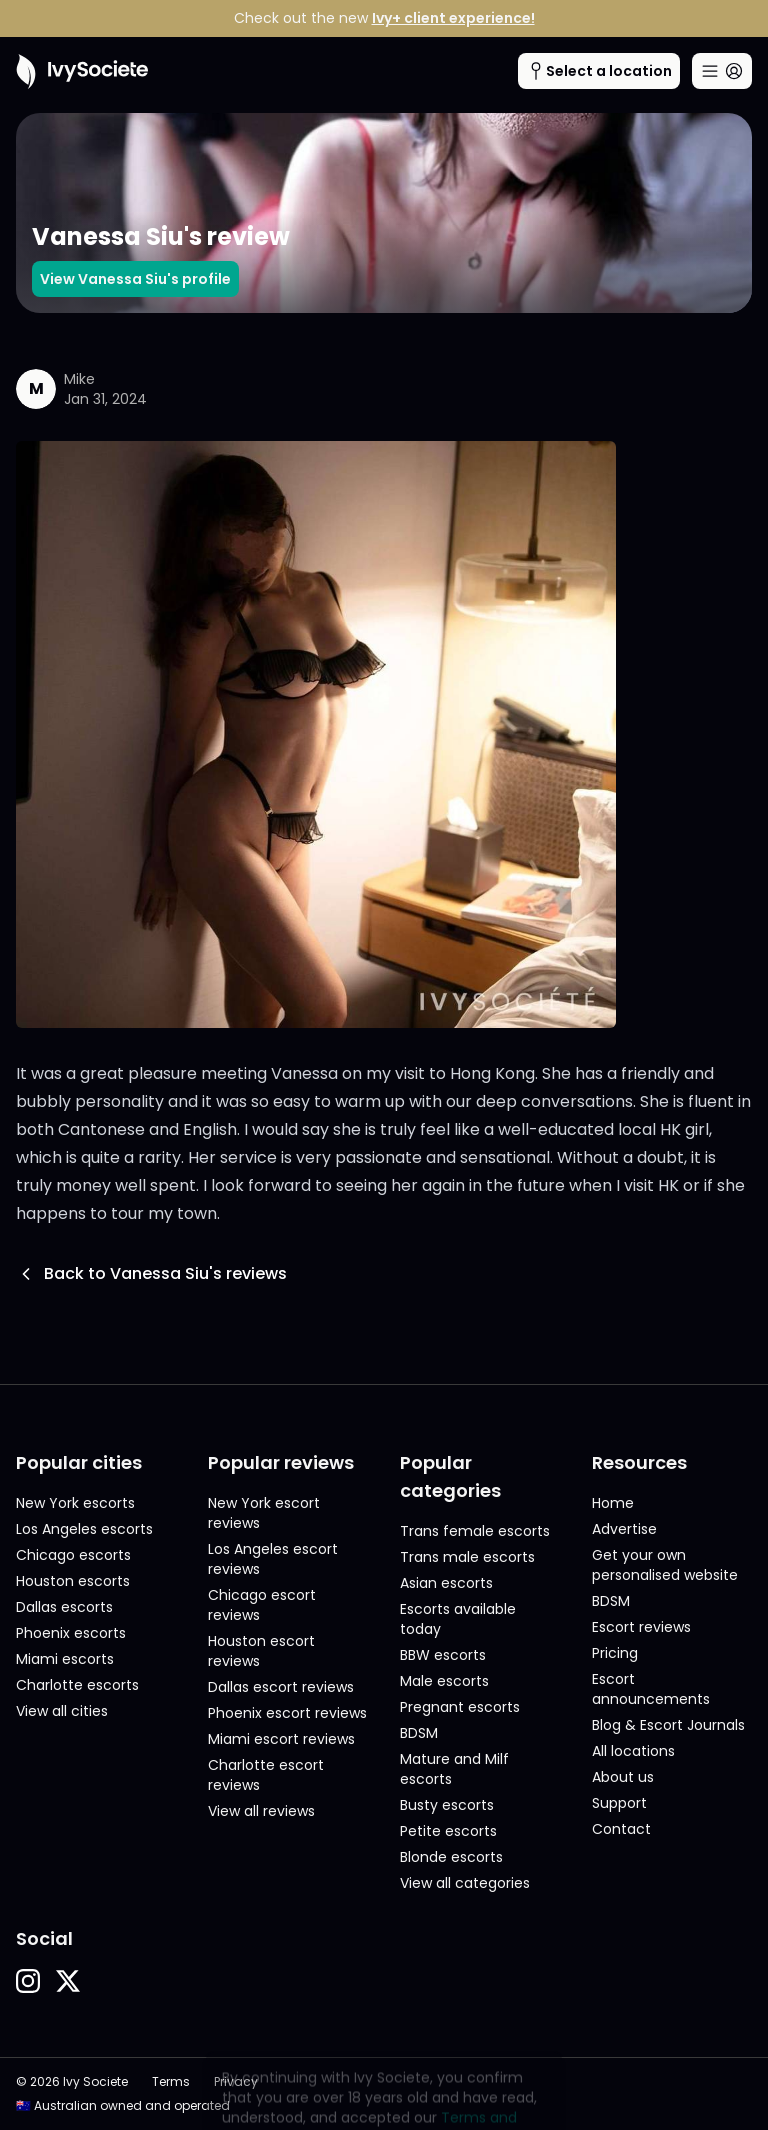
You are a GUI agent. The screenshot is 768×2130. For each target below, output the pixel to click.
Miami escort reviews (281, 1739)
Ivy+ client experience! (453, 18)
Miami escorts (65, 1659)
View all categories (465, 1883)
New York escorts (75, 1503)
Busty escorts (447, 1805)
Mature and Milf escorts (454, 1769)
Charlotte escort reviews (266, 1775)
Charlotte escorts (77, 1685)
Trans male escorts (467, 1557)
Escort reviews (641, 1627)
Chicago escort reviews (262, 1605)
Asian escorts (446, 1583)
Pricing (615, 1653)
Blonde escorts (451, 1857)
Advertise (624, 1529)
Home (613, 1503)
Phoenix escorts (71, 1633)
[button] (28, 1981)
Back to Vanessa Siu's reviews (151, 1273)
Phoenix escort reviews (287, 1713)
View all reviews (261, 1811)
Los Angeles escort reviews (273, 1559)
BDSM (419, 1733)
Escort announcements (651, 1689)
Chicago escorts (73, 1555)
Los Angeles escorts (84, 1529)
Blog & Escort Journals (668, 1725)
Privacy (236, 2082)
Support (619, 1803)
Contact (621, 1829)
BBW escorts (443, 1655)
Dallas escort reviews (281, 1687)
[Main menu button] (722, 71)
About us (623, 1777)
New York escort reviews (264, 1513)
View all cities (62, 1711)
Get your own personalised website (665, 1565)
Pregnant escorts (460, 1707)
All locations (633, 1751)
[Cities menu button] (599, 71)
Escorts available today (458, 1619)
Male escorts (444, 1681)
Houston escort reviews (261, 1651)
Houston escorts (73, 1581)
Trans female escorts (475, 1531)
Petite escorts (448, 1831)
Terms (171, 2082)
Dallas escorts (64, 1607)
